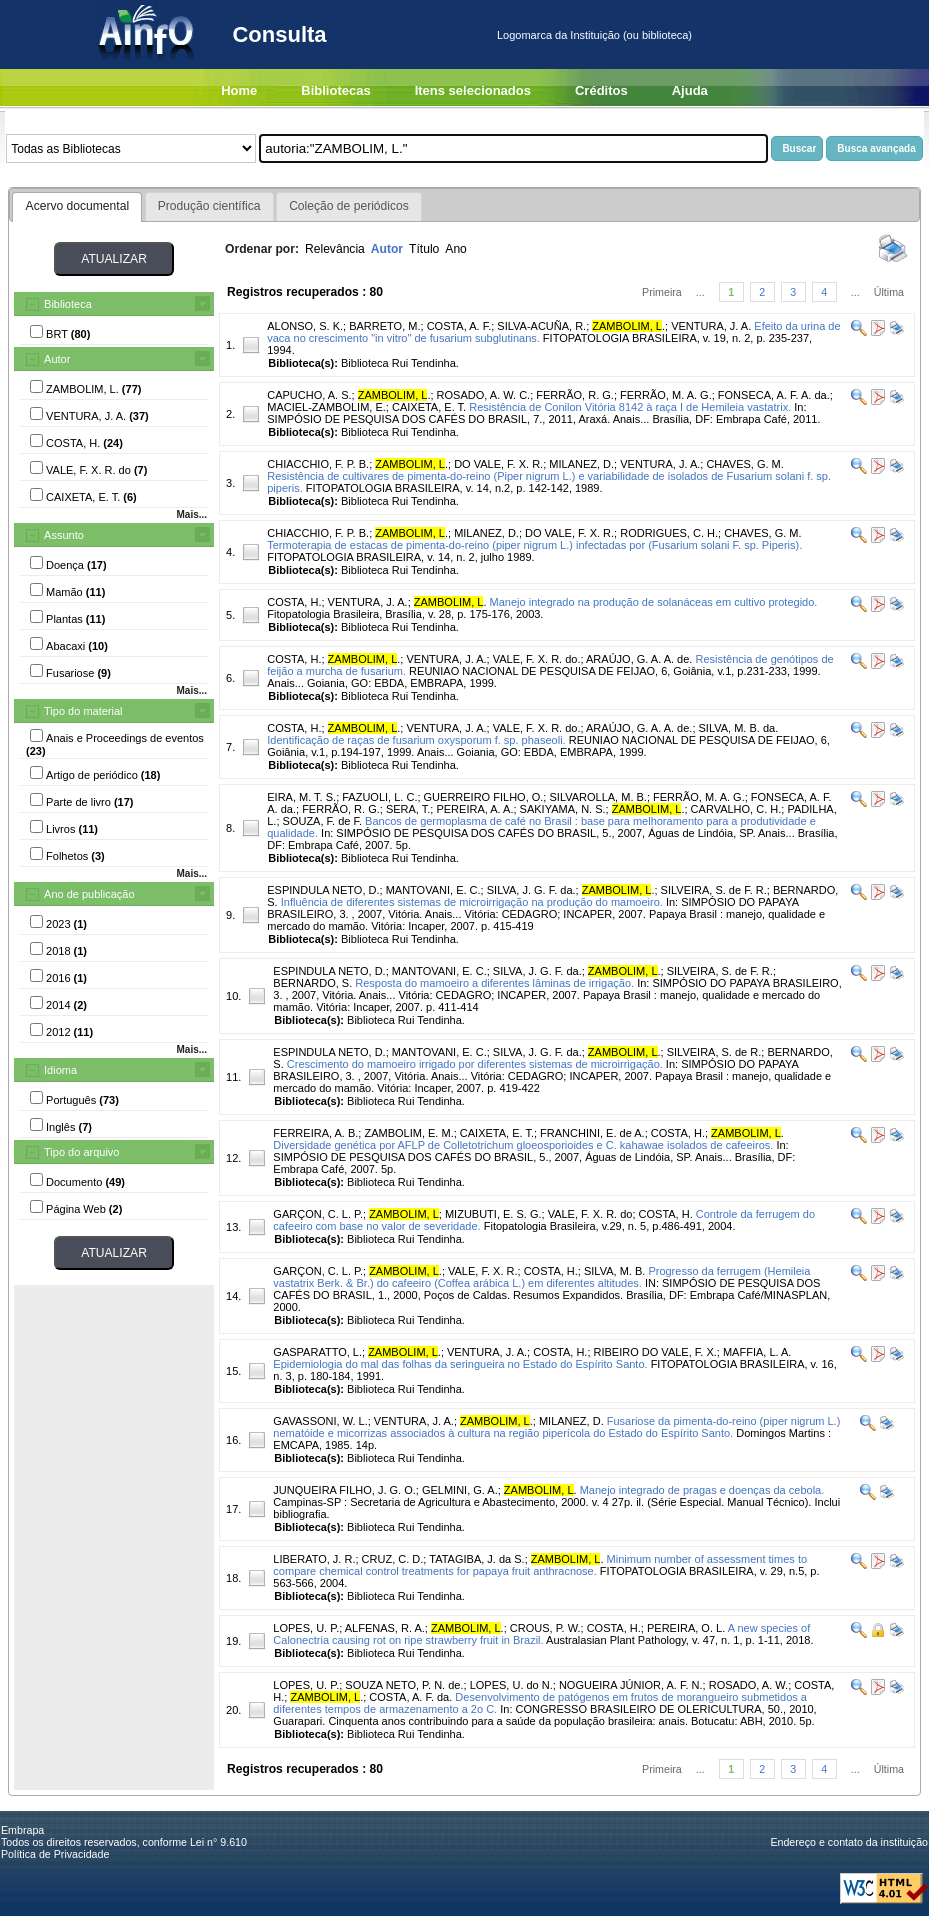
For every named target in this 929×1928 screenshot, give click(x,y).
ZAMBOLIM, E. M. (408, 1133)
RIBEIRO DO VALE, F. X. (655, 1352)
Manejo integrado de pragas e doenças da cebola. (702, 1490)
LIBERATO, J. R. (314, 1559)
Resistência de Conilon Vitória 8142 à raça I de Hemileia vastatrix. (630, 407)
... (700, 292)
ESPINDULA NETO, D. (323, 890)
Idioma (60, 1070)
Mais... (191, 514)
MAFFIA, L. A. (757, 1352)
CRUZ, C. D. (393, 1559)
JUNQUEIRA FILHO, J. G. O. (344, 1490)
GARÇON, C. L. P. (318, 1214)
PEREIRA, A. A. (474, 809)
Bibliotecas (335, 90)
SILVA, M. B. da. (739, 728)
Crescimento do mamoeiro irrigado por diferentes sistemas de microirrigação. (475, 1064)
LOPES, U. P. (306, 1628)
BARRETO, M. (384, 326)
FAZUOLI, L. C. (379, 797)
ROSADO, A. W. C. (484, 395)
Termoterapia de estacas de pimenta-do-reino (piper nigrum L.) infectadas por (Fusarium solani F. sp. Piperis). (534, 545)
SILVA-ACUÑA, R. (541, 326)
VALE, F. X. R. (483, 1271)
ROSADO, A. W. (748, 1685)
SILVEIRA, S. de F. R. (714, 890)
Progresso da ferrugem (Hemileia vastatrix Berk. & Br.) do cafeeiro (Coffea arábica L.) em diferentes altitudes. (541, 1277)
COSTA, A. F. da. (410, 1697)
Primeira (662, 292)
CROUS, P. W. (545, 1628)
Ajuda (690, 90)
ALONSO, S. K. (305, 326)
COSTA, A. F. (459, 326)
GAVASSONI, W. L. (320, 1421)
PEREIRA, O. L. (686, 1628)
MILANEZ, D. (581, 464)
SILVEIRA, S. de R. (714, 1052)
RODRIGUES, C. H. (669, 533)
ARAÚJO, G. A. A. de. (639, 659)
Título (424, 249)
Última (889, 292)
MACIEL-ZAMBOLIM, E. (326, 407)
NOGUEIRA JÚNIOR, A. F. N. (631, 1685)
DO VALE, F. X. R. (498, 464)
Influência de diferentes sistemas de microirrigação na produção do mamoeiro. (472, 902)
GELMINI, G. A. (460, 1490)
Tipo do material (83, 711)
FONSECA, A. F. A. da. (774, 395)
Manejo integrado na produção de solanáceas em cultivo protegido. (654, 602)
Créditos (601, 90)
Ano (456, 249)
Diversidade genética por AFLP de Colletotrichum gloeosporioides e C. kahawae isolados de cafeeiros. (523, 1145)
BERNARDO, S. (312, 983)
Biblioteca (68, 304)
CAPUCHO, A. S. (309, 395)
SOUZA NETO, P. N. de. (404, 1685)
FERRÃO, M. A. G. (666, 395)
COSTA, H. (294, 602)
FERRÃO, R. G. (575, 395)
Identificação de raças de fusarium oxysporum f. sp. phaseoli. (416, 740)
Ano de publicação (89, 894)
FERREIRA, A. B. (315, 1133)
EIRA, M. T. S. (301, 797)
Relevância (335, 249)
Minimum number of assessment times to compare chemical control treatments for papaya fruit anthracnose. (540, 1565)
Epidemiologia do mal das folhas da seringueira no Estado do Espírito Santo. (460, 1364)
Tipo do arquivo (81, 1152)
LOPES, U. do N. (511, 1685)
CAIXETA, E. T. (429, 407)
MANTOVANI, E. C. (433, 890)
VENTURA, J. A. (711, 326)
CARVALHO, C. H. (736, 809)
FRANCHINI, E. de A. (592, 1133)
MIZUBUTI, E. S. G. (493, 1214)
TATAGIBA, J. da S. (476, 1559)
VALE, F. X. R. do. (537, 659)
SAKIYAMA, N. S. (563, 809)
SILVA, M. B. (614, 1271)
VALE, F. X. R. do (590, 1214)
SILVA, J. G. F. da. (531, 890)
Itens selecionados (473, 90)
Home (239, 90)
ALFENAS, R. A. (385, 1628)
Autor (57, 359)
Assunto (64, 535)
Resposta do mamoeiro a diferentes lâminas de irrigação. (494, 983)
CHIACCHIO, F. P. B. (318, 464)
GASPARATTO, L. (317, 1352)
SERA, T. (408, 809)
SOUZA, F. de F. (322, 821)
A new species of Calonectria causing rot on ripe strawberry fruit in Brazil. (541, 1634)
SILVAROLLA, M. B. (597, 797)
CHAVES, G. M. (744, 464)
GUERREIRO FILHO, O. (484, 797)
